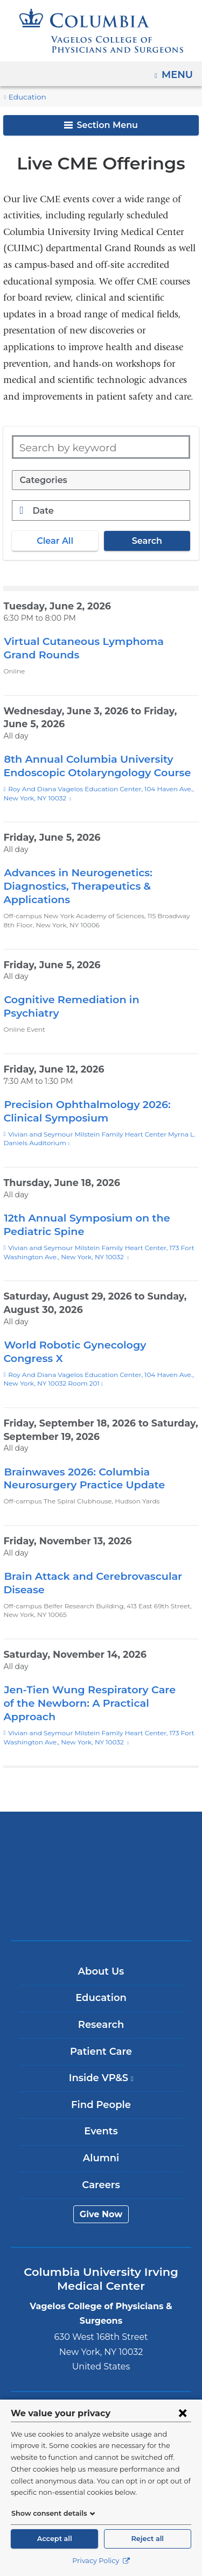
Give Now (101, 2187)
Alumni (101, 2131)
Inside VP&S (105, 2055)
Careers (101, 2158)
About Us (101, 1944)
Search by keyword (63, 447)
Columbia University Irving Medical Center (101, 1815)
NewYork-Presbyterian (101, 1849)
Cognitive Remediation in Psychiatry (93, 999)
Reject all (148, 2539)
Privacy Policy (101, 2561)
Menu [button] (178, 71)
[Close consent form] (182, 2413)
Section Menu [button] (101, 125)
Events (101, 2104)
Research (101, 1997)
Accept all (54, 2539)
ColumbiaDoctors (101, 1883)
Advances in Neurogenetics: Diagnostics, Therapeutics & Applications (73, 886)
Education (25, 97)
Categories (41, 480)
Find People (100, 2078)
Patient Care (101, 2024)
